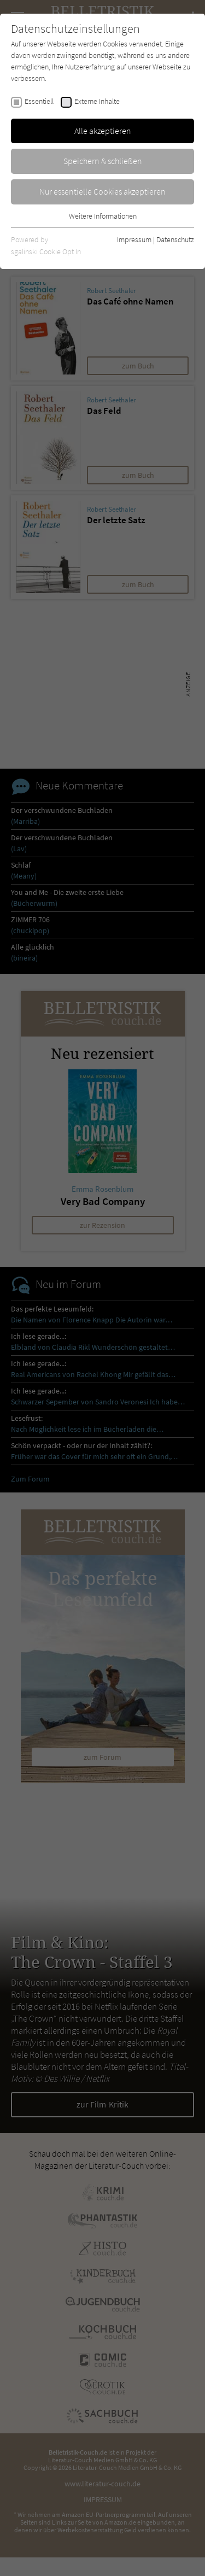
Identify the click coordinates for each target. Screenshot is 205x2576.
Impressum (134, 239)
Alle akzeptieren (102, 130)
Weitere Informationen (103, 216)
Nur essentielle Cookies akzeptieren (102, 191)
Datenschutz (175, 239)
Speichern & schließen (102, 160)
